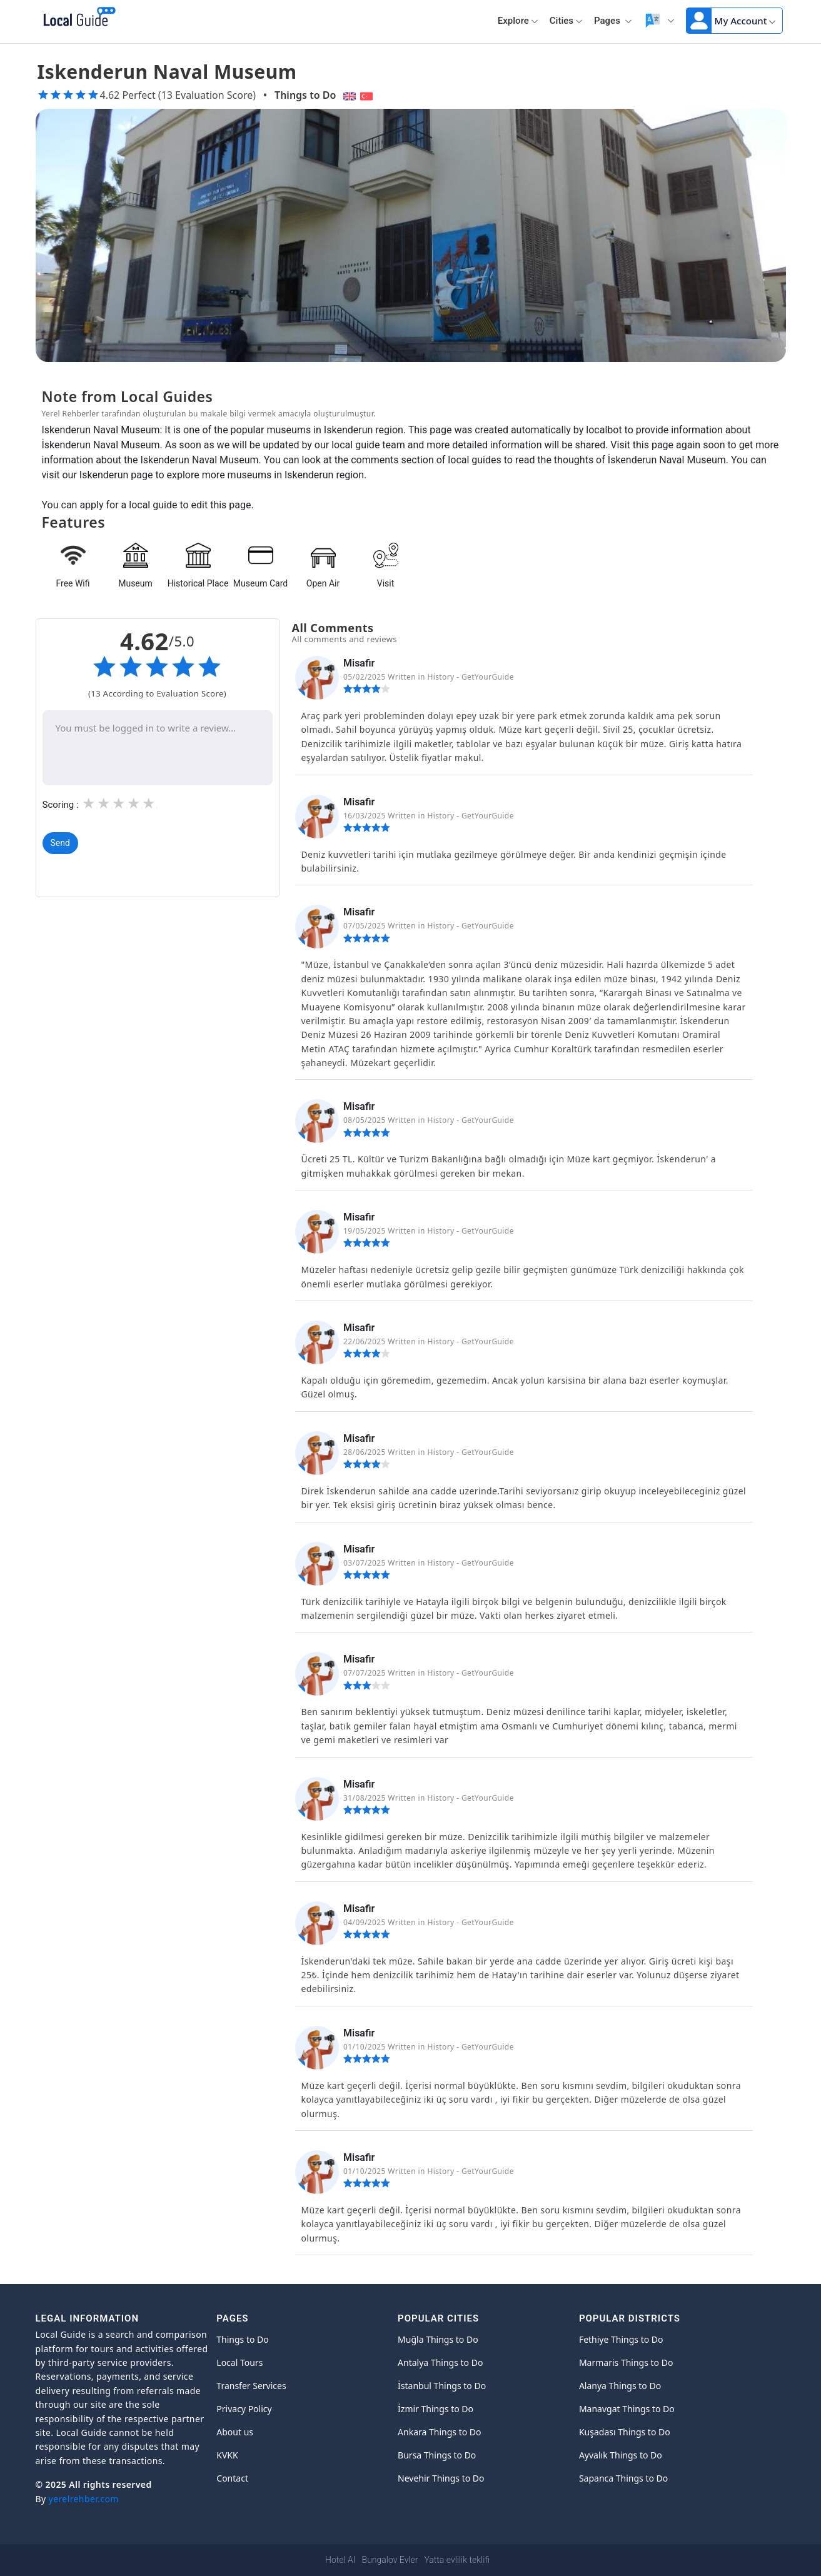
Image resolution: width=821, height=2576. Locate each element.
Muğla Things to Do (438, 2339)
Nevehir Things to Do (441, 2478)
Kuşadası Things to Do (624, 2432)
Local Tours (239, 2362)
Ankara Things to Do (439, 2432)
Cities (566, 20)
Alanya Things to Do (620, 2386)
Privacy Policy (243, 2409)
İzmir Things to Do (435, 2409)
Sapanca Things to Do (623, 2478)
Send (60, 843)
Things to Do (305, 95)
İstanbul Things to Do (442, 2386)
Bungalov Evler (390, 2560)
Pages (613, 20)
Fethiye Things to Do (621, 2339)
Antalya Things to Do (440, 2362)
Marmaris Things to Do (626, 2362)
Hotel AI (340, 2560)
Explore (518, 20)
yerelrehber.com (84, 2499)
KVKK (227, 2455)
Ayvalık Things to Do (620, 2455)
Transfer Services (251, 2386)
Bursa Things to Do (437, 2455)
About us (234, 2432)
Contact (232, 2478)
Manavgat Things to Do (627, 2409)
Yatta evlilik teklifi (456, 2560)
